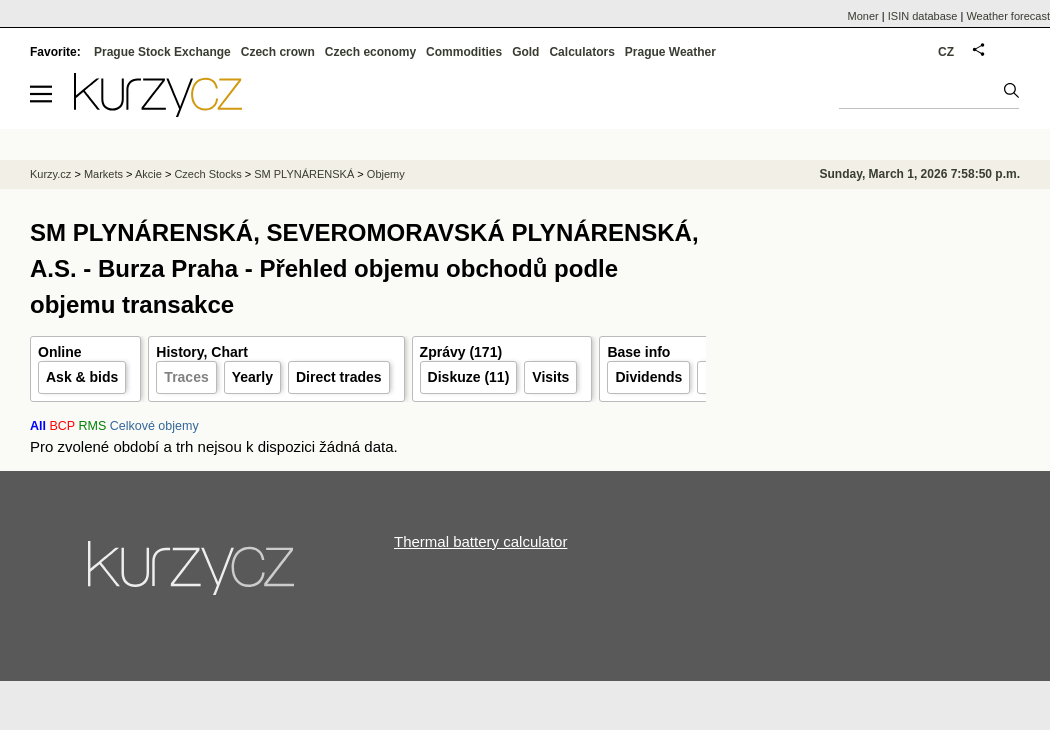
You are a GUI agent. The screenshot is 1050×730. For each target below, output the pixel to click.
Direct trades (339, 377)
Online (60, 352)
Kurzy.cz (50, 174)
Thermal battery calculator (480, 541)
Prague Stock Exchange (162, 52)
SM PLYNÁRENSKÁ (304, 174)
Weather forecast (1008, 16)
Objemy (386, 174)
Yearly (252, 377)
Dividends (648, 377)
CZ (946, 52)
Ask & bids (82, 377)
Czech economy (370, 52)
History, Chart (202, 352)
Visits (550, 377)
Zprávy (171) (461, 352)
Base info (638, 352)
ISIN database (923, 16)
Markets (103, 174)
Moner (863, 16)
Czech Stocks (207, 174)
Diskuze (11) (469, 377)
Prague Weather (670, 52)
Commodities (464, 52)
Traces (186, 377)
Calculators (581, 52)
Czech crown (278, 52)
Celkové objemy (154, 426)
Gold (525, 52)
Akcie (148, 174)
